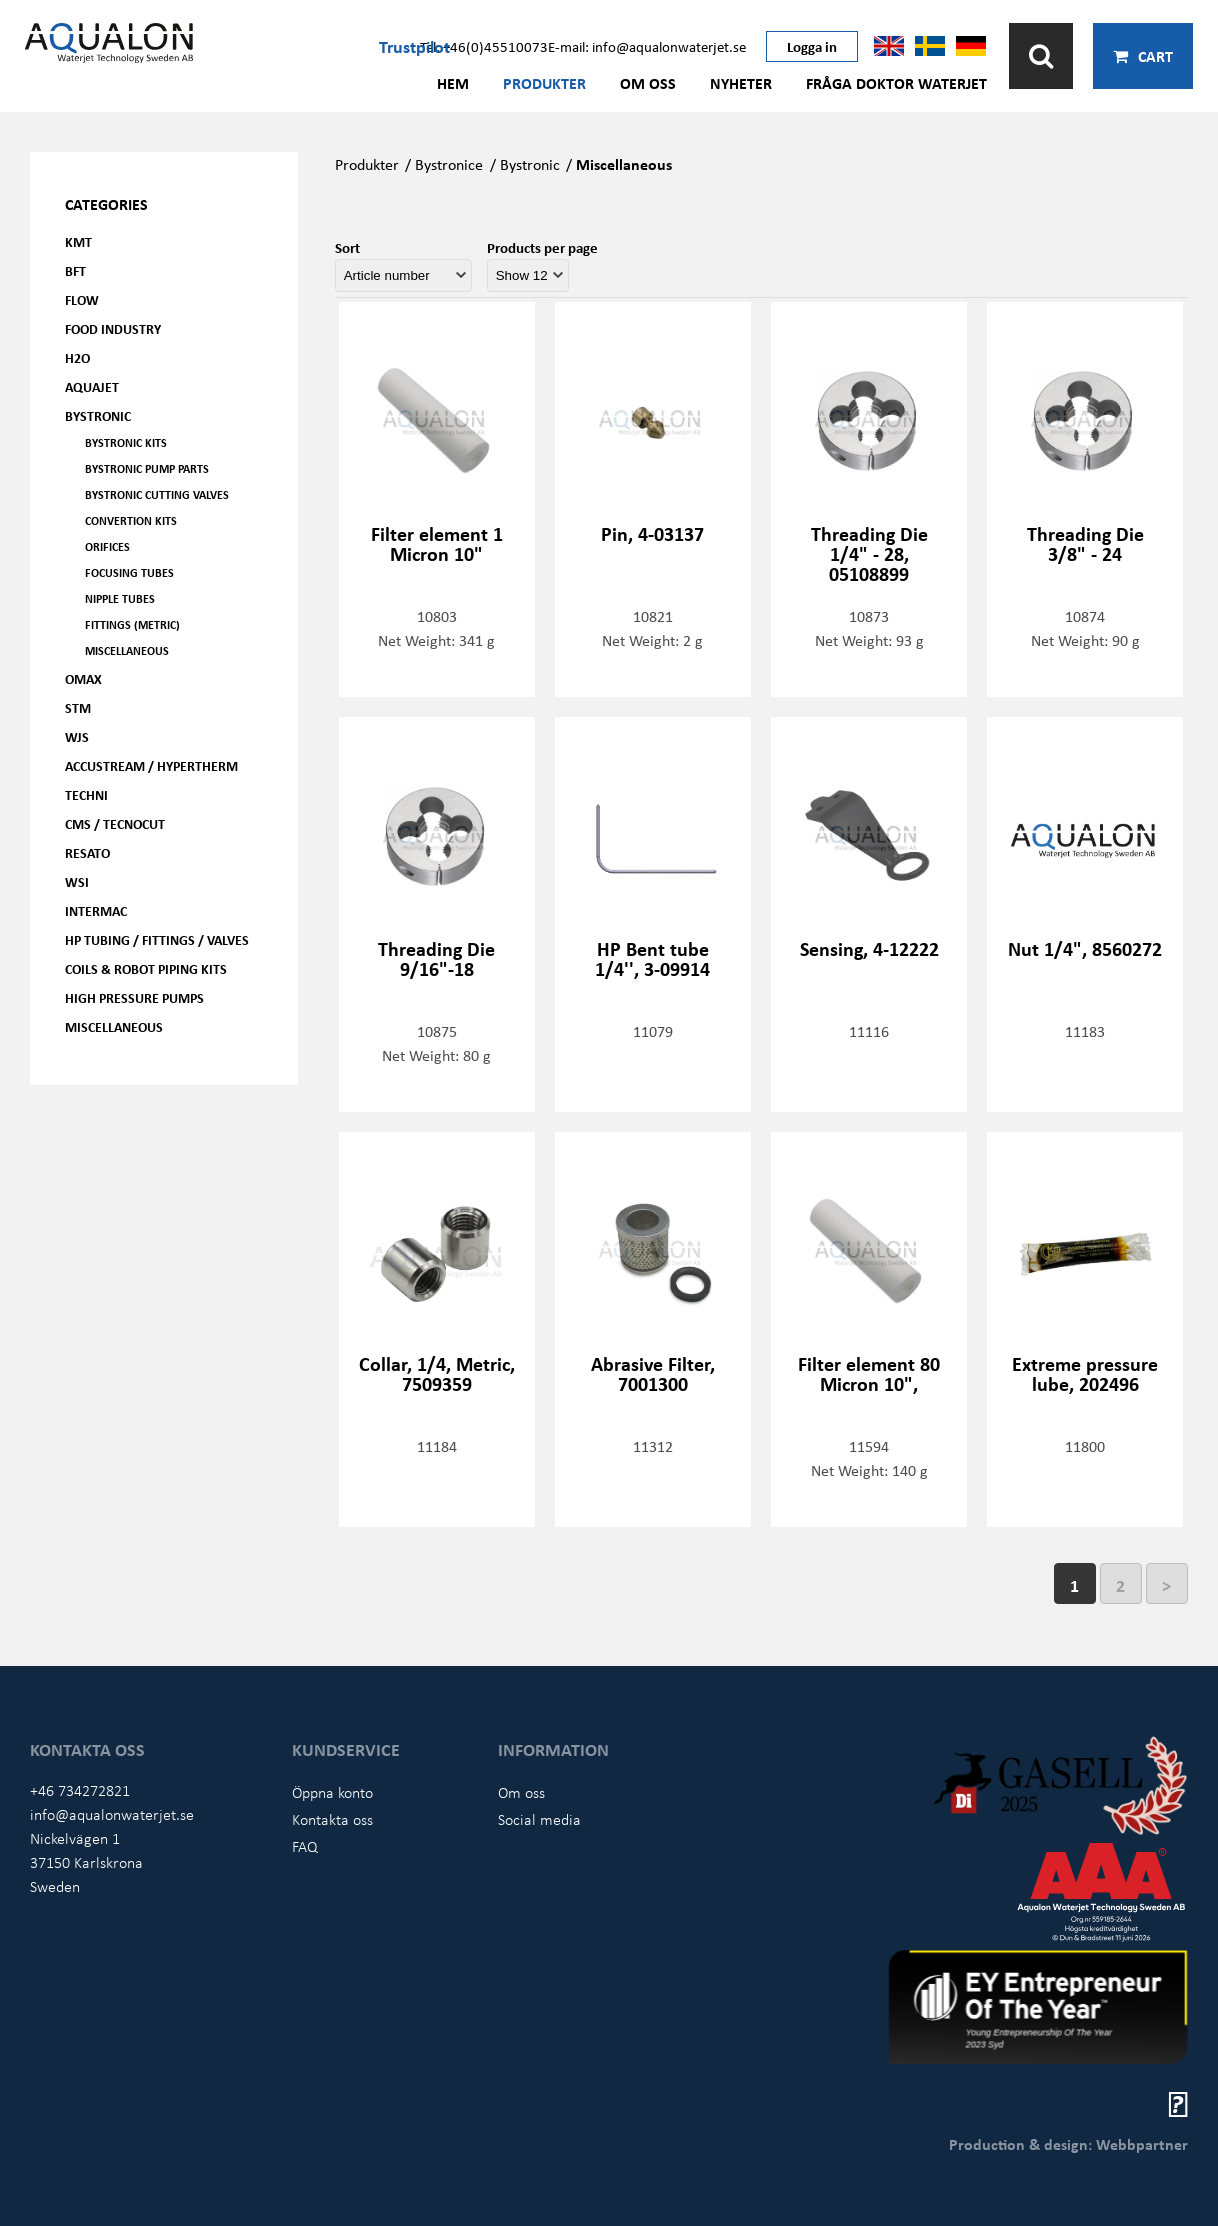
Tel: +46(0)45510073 (484, 46)
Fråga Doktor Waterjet (896, 83)
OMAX (83, 678)
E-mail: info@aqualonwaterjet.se (647, 46)
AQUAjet (92, 386)
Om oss (648, 83)
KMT (78, 241)
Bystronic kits (126, 442)
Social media (539, 1819)
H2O (77, 357)
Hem (453, 83)
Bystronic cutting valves (157, 494)
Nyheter (741, 83)
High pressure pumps (134, 997)
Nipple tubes (120, 598)
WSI (77, 881)
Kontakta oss (332, 1819)
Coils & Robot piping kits (146, 968)
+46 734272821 (80, 1790)
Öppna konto (332, 1792)
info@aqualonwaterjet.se (112, 1814)
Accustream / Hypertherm (151, 765)
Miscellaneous (127, 650)
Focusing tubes (129, 572)
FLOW (82, 299)
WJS (77, 736)
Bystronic (98, 415)
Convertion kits (131, 520)
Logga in (812, 46)
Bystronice (449, 164)
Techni (86, 794)
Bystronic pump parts (147, 468)
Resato (87, 852)
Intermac (96, 910)
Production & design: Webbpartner (1068, 2144)
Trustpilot (414, 46)
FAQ (305, 1846)
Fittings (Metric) (132, 624)
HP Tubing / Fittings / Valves (157, 939)
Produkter (544, 83)
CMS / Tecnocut (115, 823)
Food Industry (113, 328)
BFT (75, 270)
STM (78, 707)
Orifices (107, 546)
